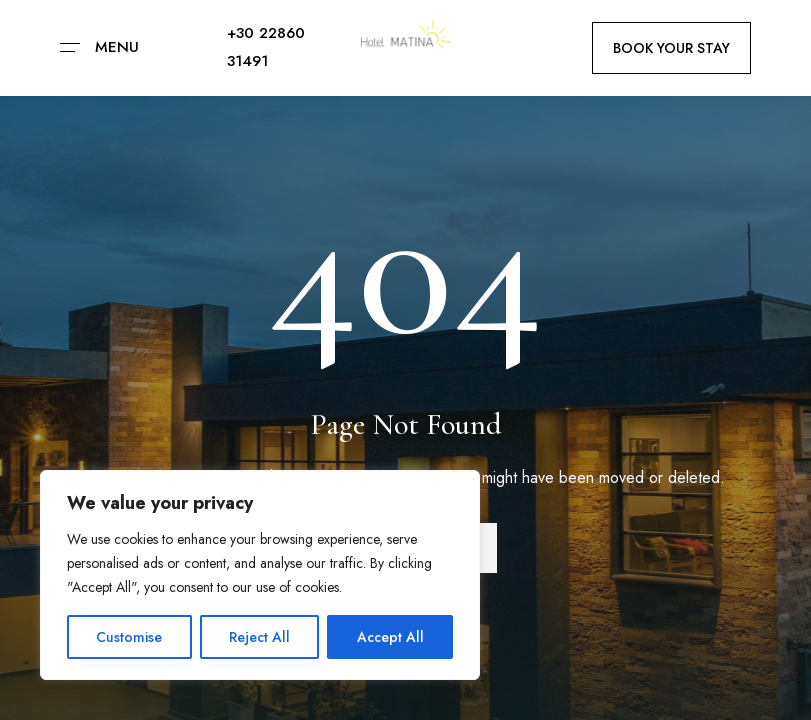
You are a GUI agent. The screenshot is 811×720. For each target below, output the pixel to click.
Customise (129, 637)
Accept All (390, 637)
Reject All (259, 637)
